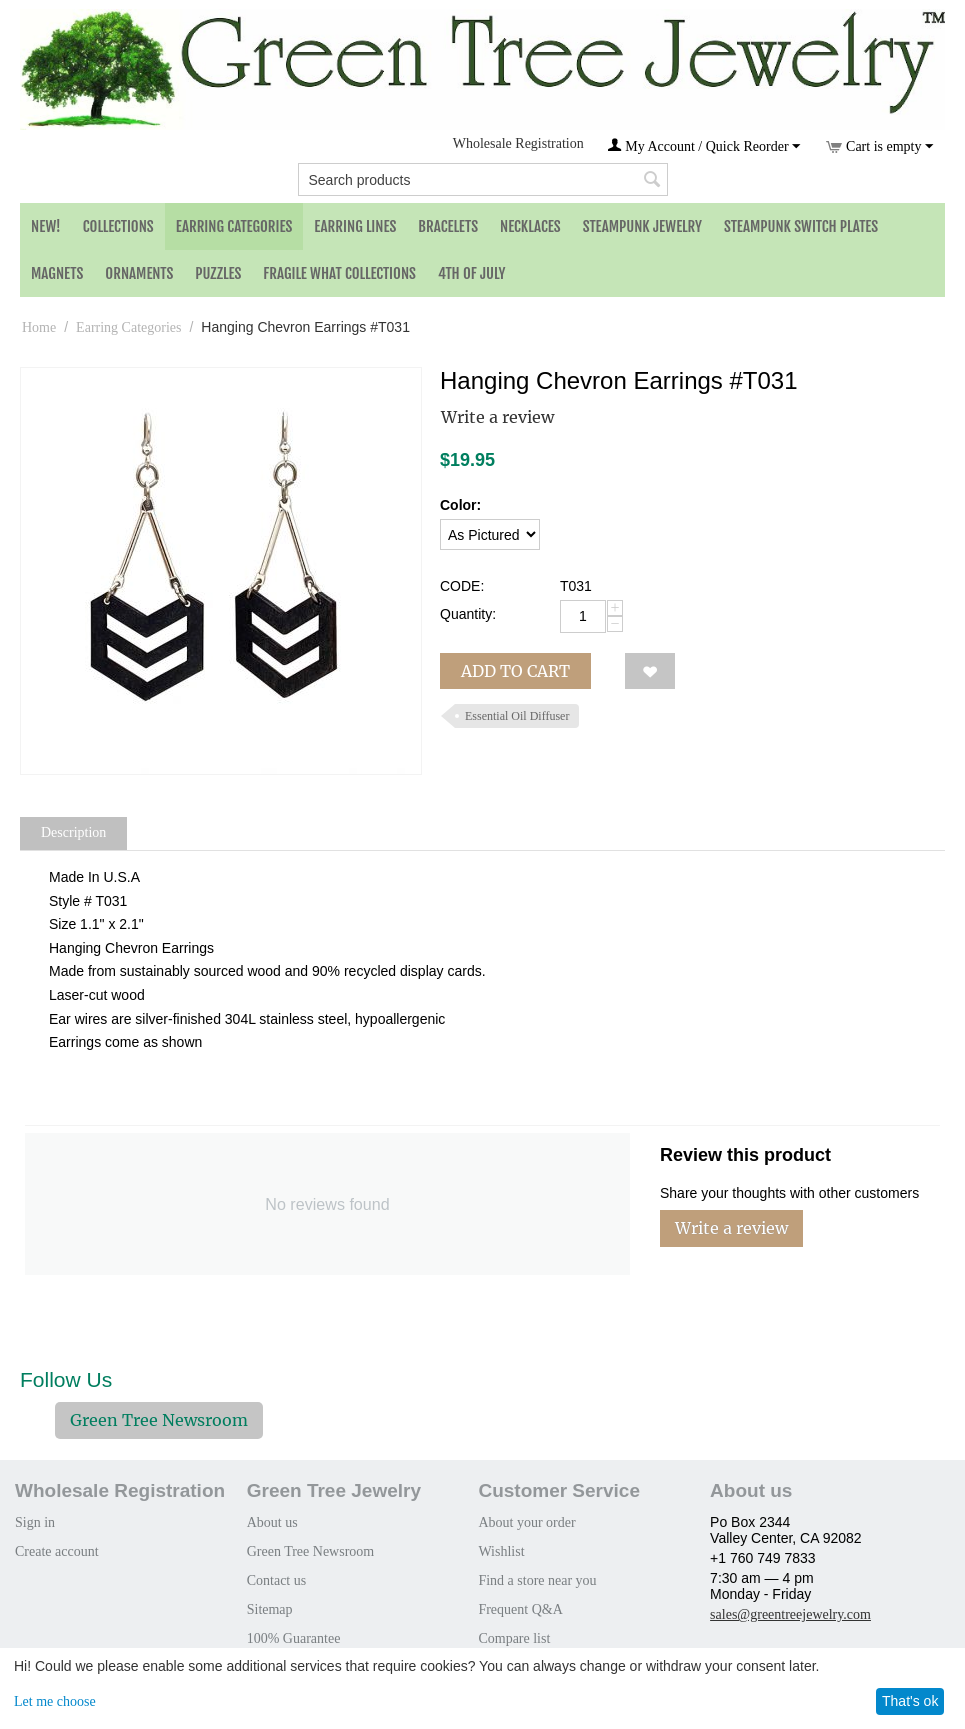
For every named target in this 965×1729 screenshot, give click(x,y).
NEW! (46, 226)
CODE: (462, 586)
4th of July (472, 273)
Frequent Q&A (520, 1609)
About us (272, 1522)
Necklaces (530, 226)
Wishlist (501, 1551)
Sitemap (270, 1609)
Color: (460, 505)
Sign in (35, 1522)
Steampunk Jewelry (642, 226)
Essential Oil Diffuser (517, 716)
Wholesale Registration (518, 143)
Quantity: (468, 614)
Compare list (514, 1638)
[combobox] (483, 179)
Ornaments (139, 273)
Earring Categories (234, 226)
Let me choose (55, 1701)
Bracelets (448, 226)
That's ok (910, 1701)
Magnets (57, 273)
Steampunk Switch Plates (801, 226)
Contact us (277, 1580)
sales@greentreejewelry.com (790, 1614)
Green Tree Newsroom (159, 1420)
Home (39, 327)
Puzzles (218, 273)
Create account (57, 1551)
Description (73, 832)
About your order (526, 1522)
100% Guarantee (294, 1638)
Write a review (497, 417)
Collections (118, 226)
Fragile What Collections (339, 273)
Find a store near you (537, 1580)
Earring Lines (355, 226)
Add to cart (515, 671)
